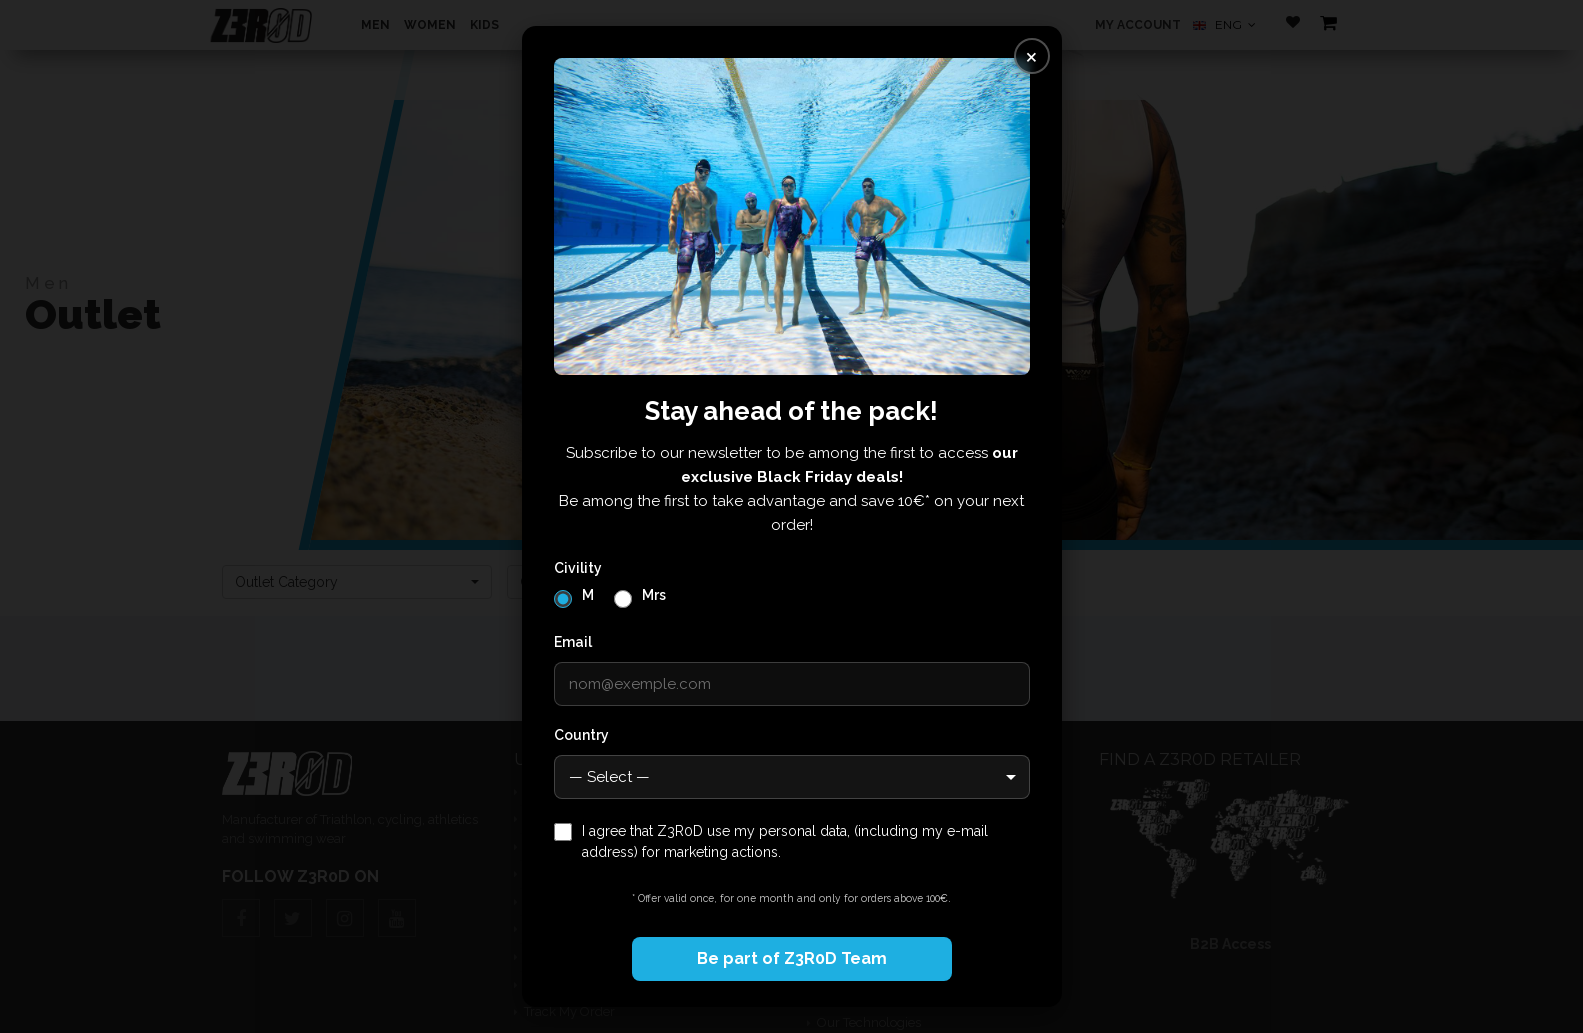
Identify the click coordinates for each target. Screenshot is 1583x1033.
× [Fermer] (1031, 55)
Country (581, 735)
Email (573, 642)
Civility (578, 568)
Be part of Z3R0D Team (792, 958)
